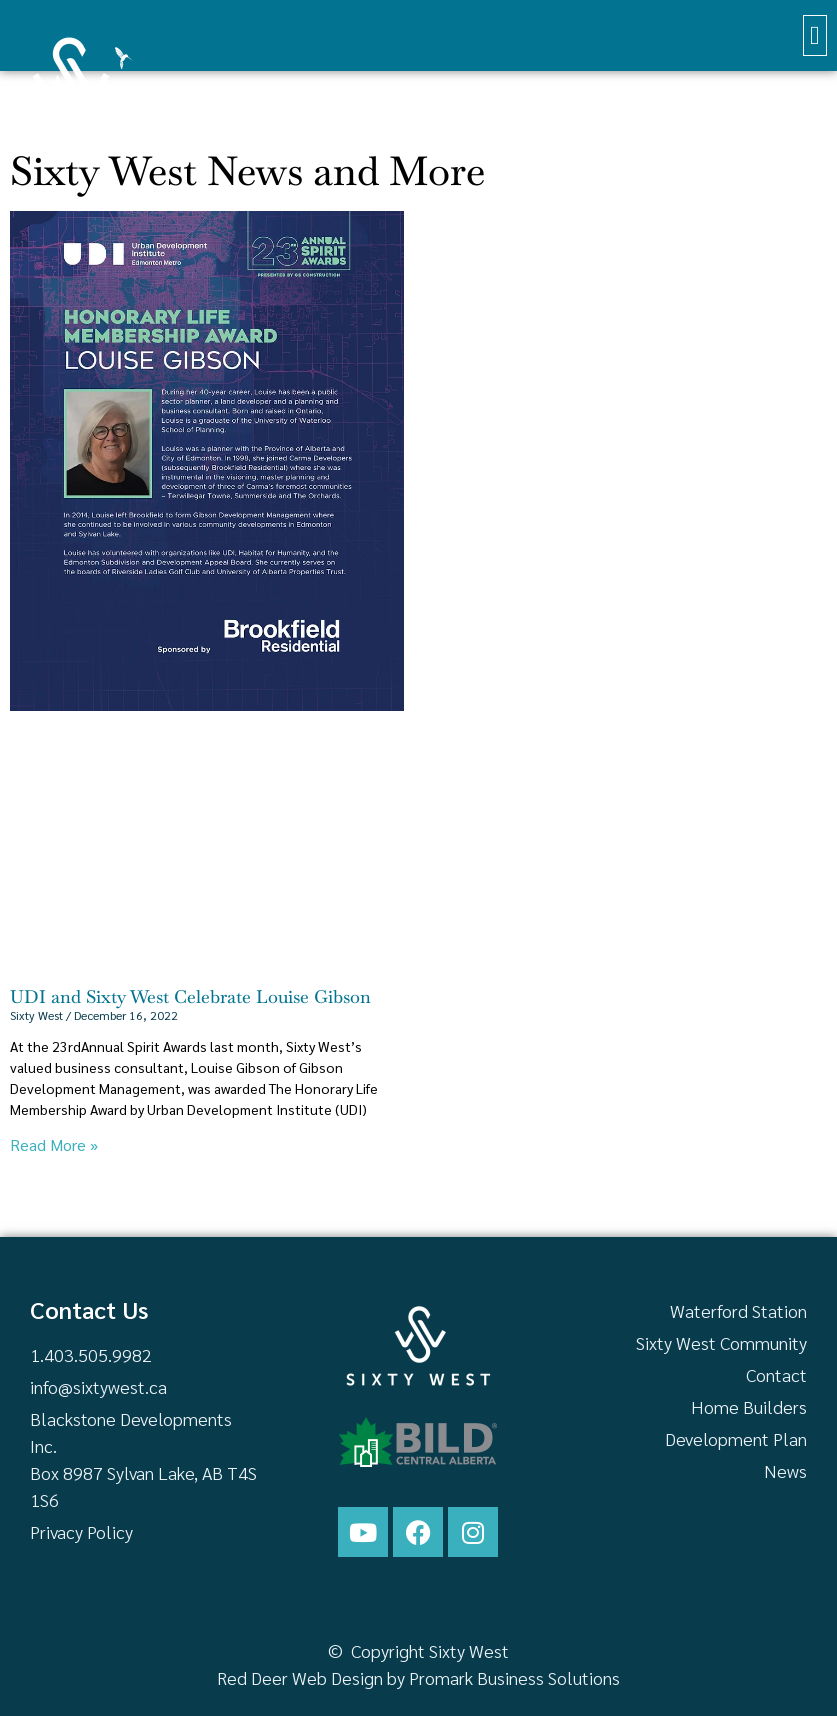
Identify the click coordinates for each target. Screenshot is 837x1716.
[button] (815, 35)
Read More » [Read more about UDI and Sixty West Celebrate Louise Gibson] (54, 1144)
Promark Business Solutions (514, 1677)
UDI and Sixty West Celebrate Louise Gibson (190, 996)
